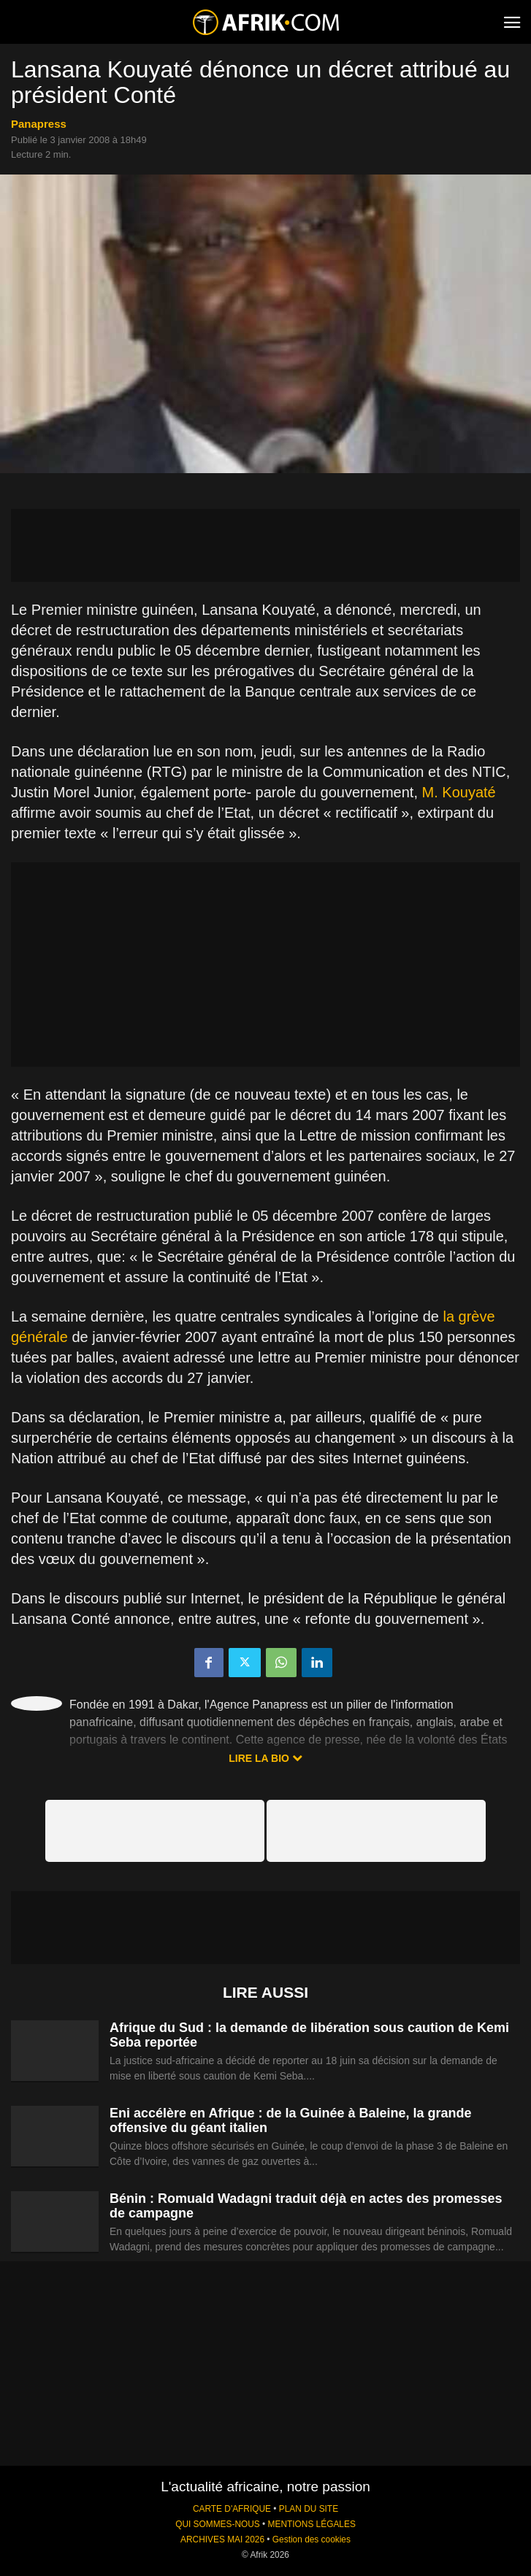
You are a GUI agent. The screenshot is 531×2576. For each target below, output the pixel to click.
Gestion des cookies (311, 2539)
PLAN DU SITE (308, 2509)
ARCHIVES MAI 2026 (222, 2539)
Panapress (38, 124)
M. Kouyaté (459, 792)
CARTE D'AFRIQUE (232, 2509)
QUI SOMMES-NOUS (217, 2524)
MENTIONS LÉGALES (312, 2524)
